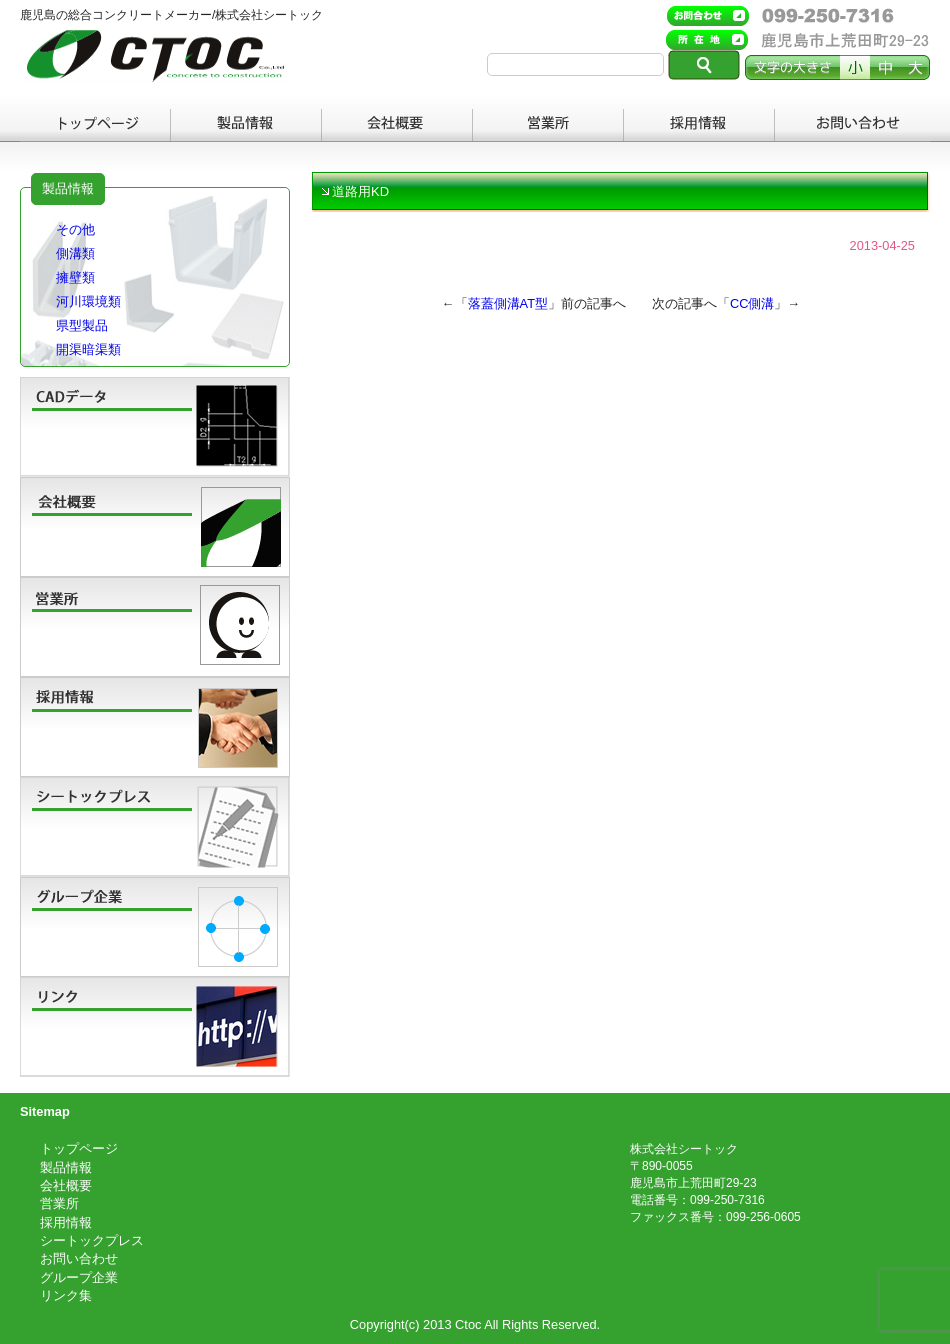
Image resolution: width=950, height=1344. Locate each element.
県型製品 (82, 325)
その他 (75, 229)
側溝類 (75, 253)
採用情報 (699, 125)
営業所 (548, 125)
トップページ (95, 125)
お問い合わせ (850, 125)
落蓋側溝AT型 (508, 303)
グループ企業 (79, 1277)
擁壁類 (75, 277)
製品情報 (246, 125)
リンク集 (66, 1295)
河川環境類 (88, 301)
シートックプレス (92, 1240)
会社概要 (397, 125)
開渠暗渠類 (88, 349)
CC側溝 (752, 303)
